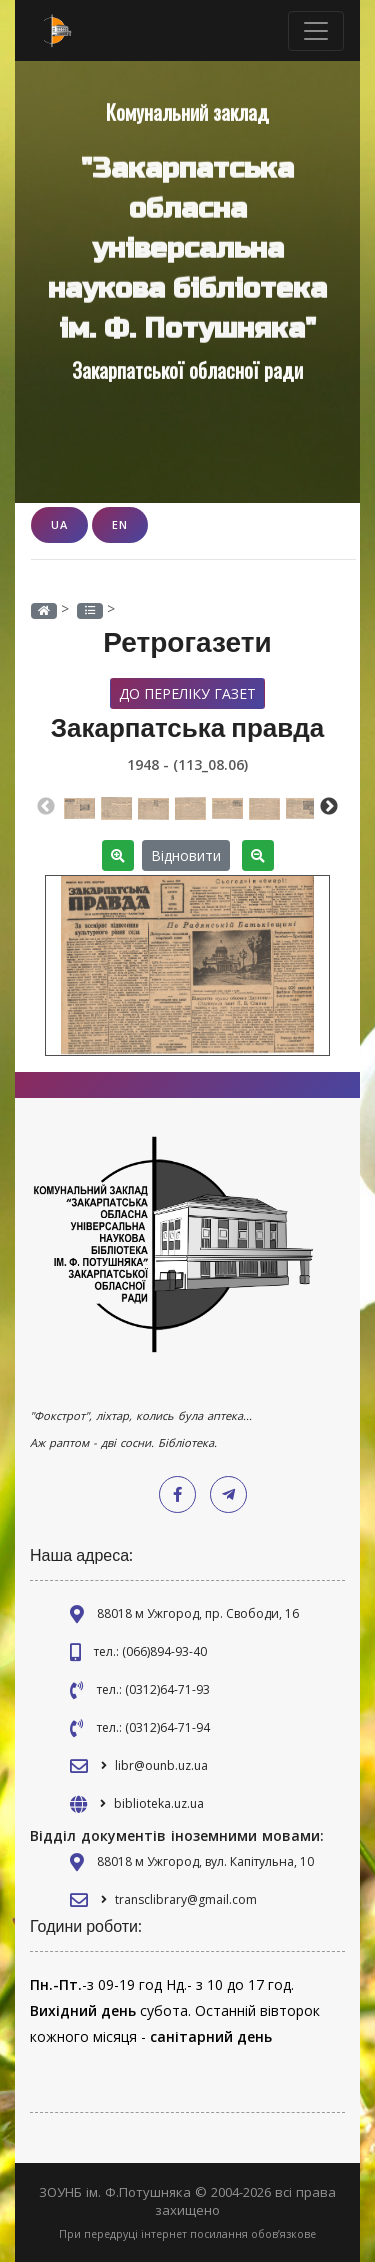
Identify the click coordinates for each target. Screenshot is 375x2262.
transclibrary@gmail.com (186, 1899)
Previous (46, 807)
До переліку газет (187, 693)
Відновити (186, 855)
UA (59, 524)
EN (120, 524)
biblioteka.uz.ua (159, 1803)
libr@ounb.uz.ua (161, 1765)
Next (329, 807)
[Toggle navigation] (316, 31)
